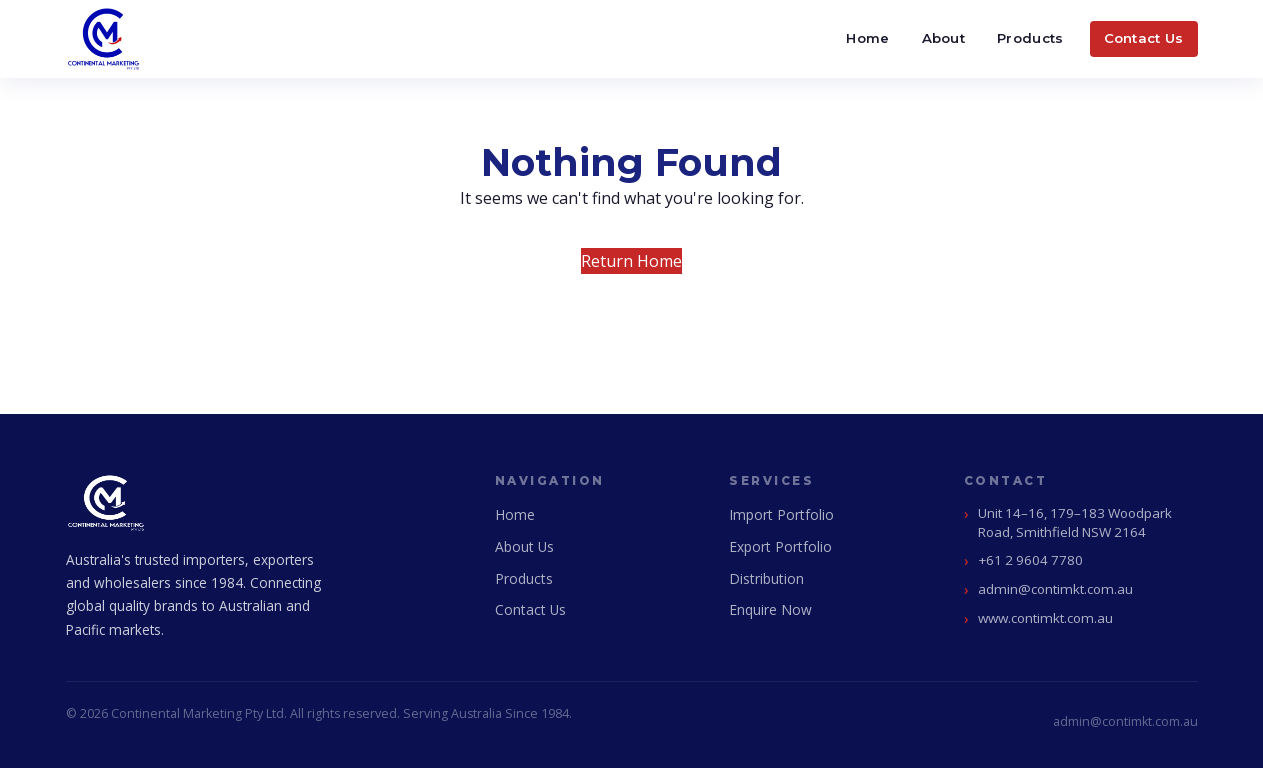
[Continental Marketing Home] (104, 39)
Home (867, 38)
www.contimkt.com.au (1045, 618)
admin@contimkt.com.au (1055, 589)
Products (1030, 38)
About (944, 38)
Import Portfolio (781, 514)
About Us (524, 546)
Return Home (631, 261)
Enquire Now (770, 609)
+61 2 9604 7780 (1030, 560)
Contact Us (1144, 38)
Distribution (766, 578)
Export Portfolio (780, 546)
